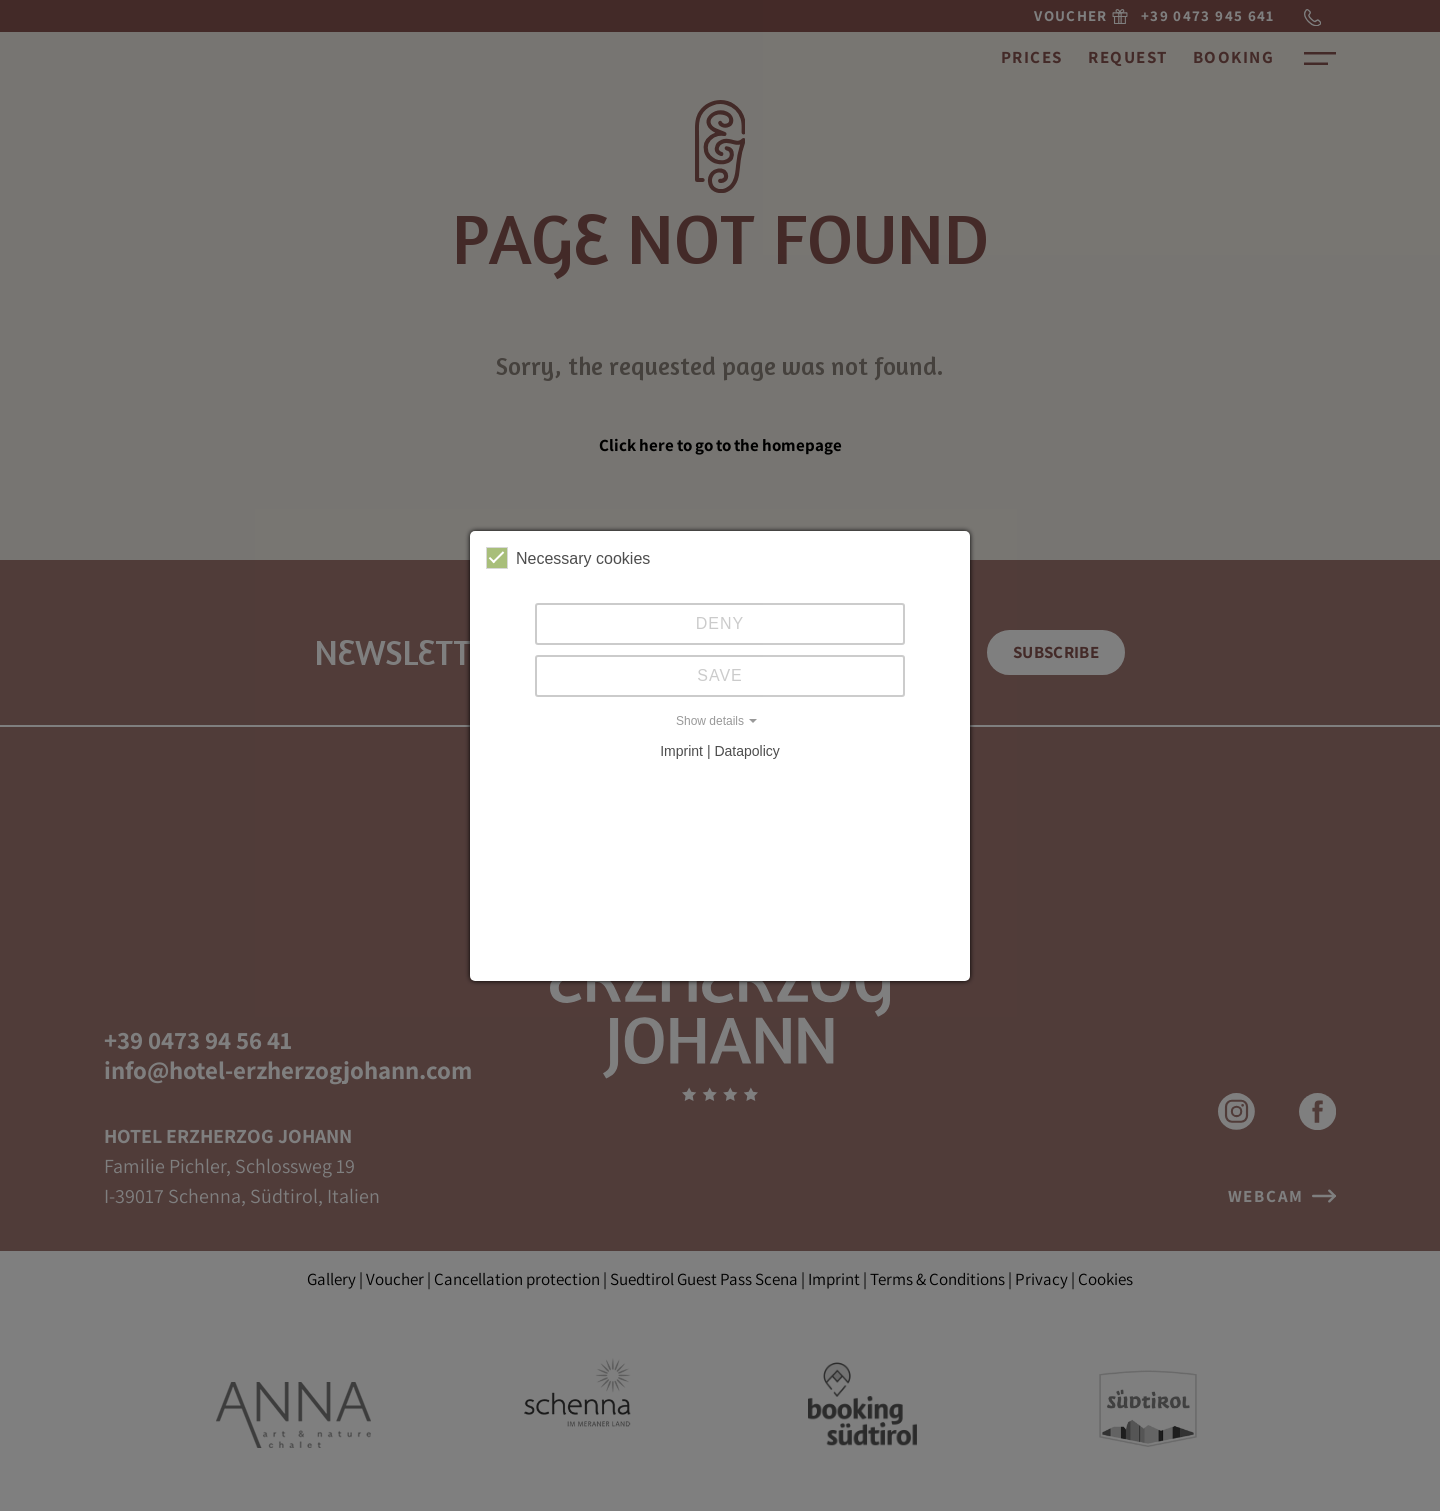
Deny (720, 623)
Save (720, 675)
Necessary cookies (568, 558)
